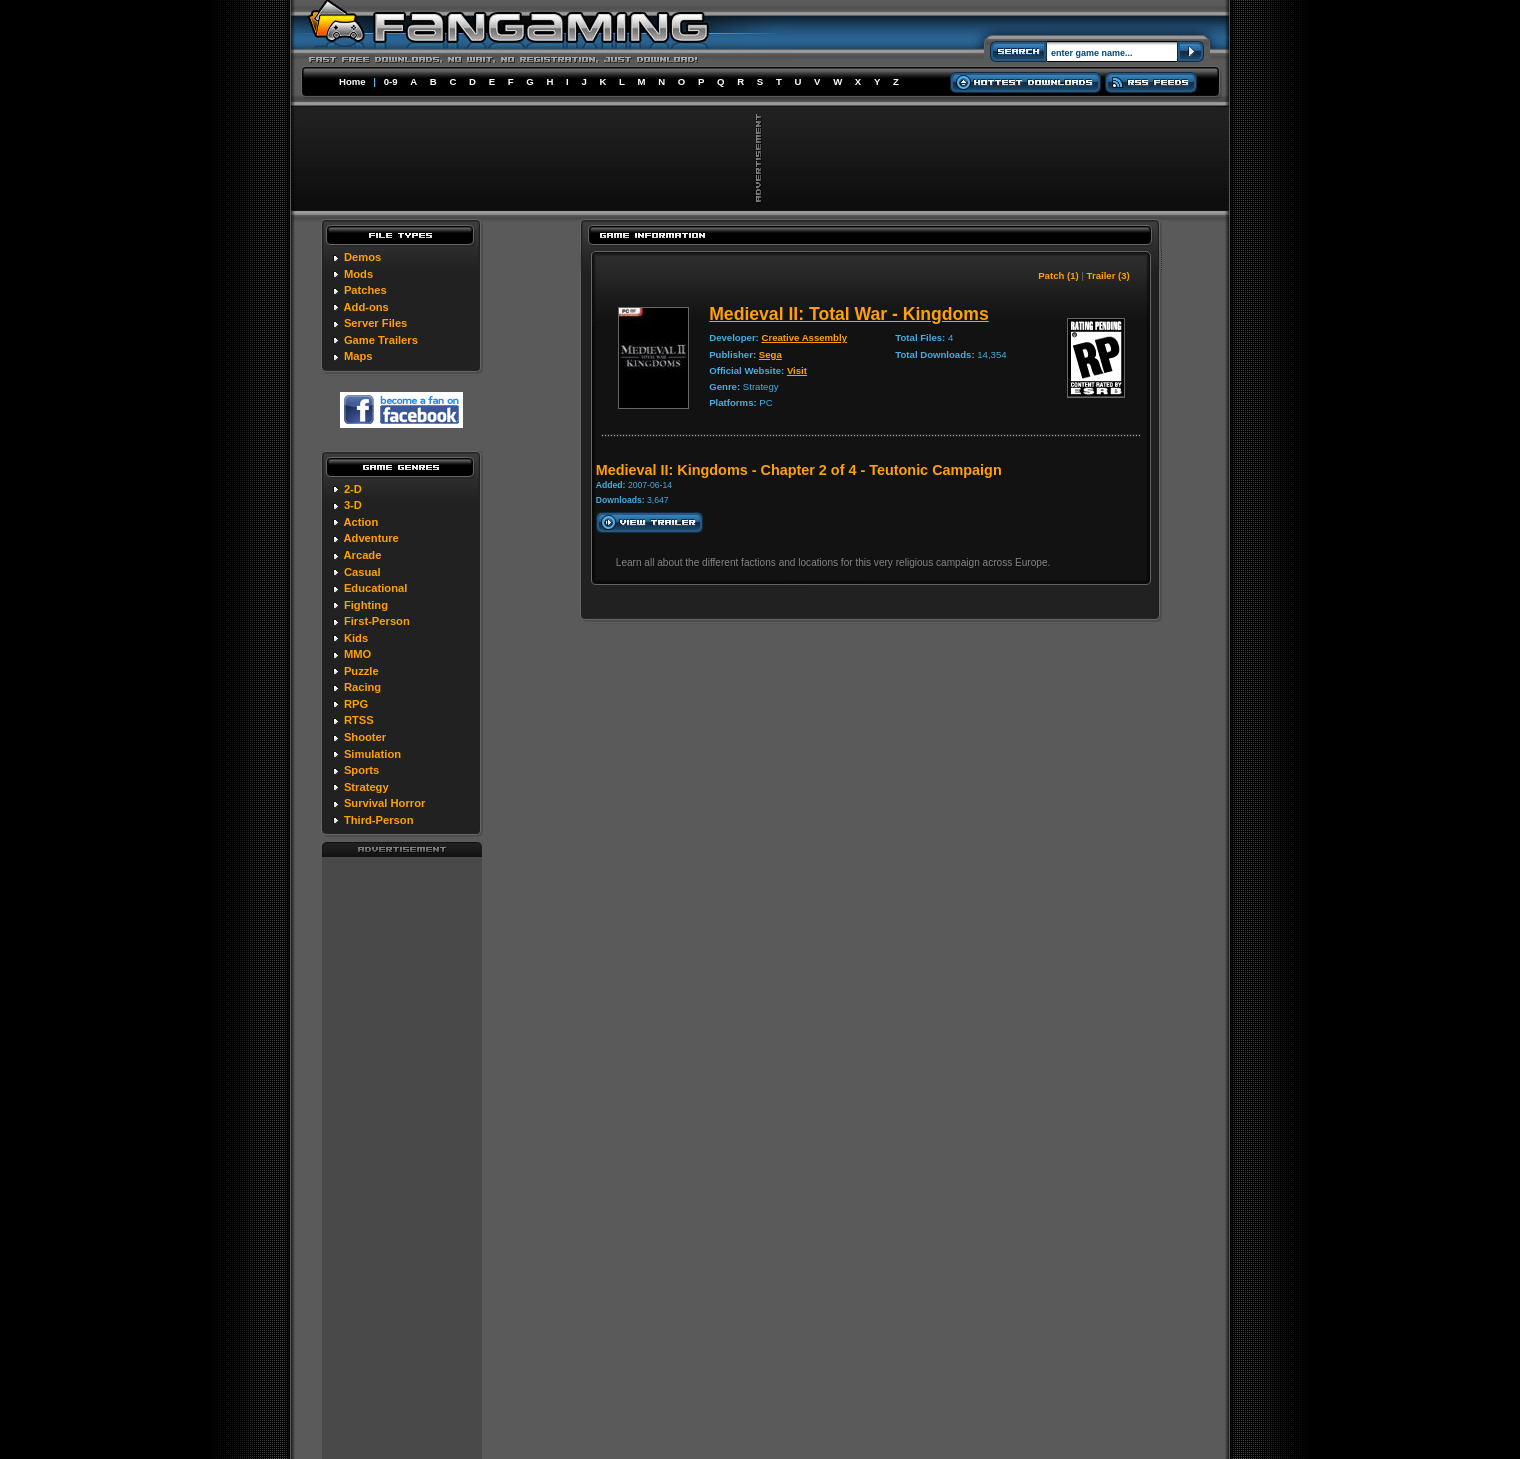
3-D (353, 505)
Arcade (362, 555)
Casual (362, 572)
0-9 (391, 81)
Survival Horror (384, 803)
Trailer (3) (1108, 275)
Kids (356, 638)
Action (360, 522)
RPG (356, 704)
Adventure (370, 538)
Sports (361, 770)
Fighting (366, 605)
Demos (362, 257)
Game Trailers (381, 340)
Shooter (365, 737)
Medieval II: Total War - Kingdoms (849, 314)
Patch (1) (1058, 275)
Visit (797, 370)
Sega (770, 354)
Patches (365, 290)
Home (352, 81)
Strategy (366, 787)
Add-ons (365, 307)
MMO (357, 654)
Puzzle (361, 671)
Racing (362, 687)
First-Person (377, 621)
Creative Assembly (804, 337)
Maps (358, 356)
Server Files (375, 323)
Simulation (372, 754)
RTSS (359, 720)
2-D (353, 489)
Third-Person (379, 820)
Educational (375, 588)
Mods (358, 274)
